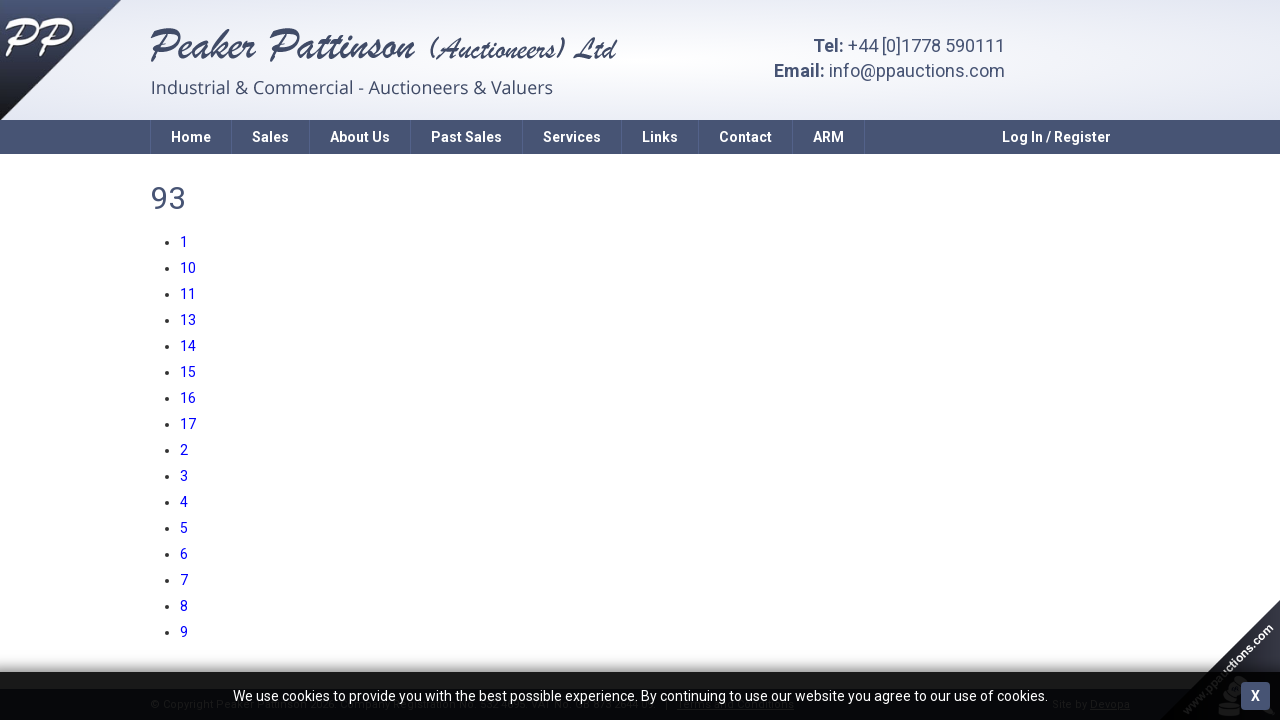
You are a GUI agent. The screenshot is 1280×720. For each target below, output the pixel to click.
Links (660, 137)
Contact (745, 137)
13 (188, 320)
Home (191, 137)
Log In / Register (1056, 137)
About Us (360, 137)
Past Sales (466, 137)
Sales (270, 137)
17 (188, 424)
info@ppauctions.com (917, 70)
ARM (828, 137)
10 (188, 268)
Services (572, 137)
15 (188, 372)
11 (188, 294)
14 (188, 346)
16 (188, 398)
